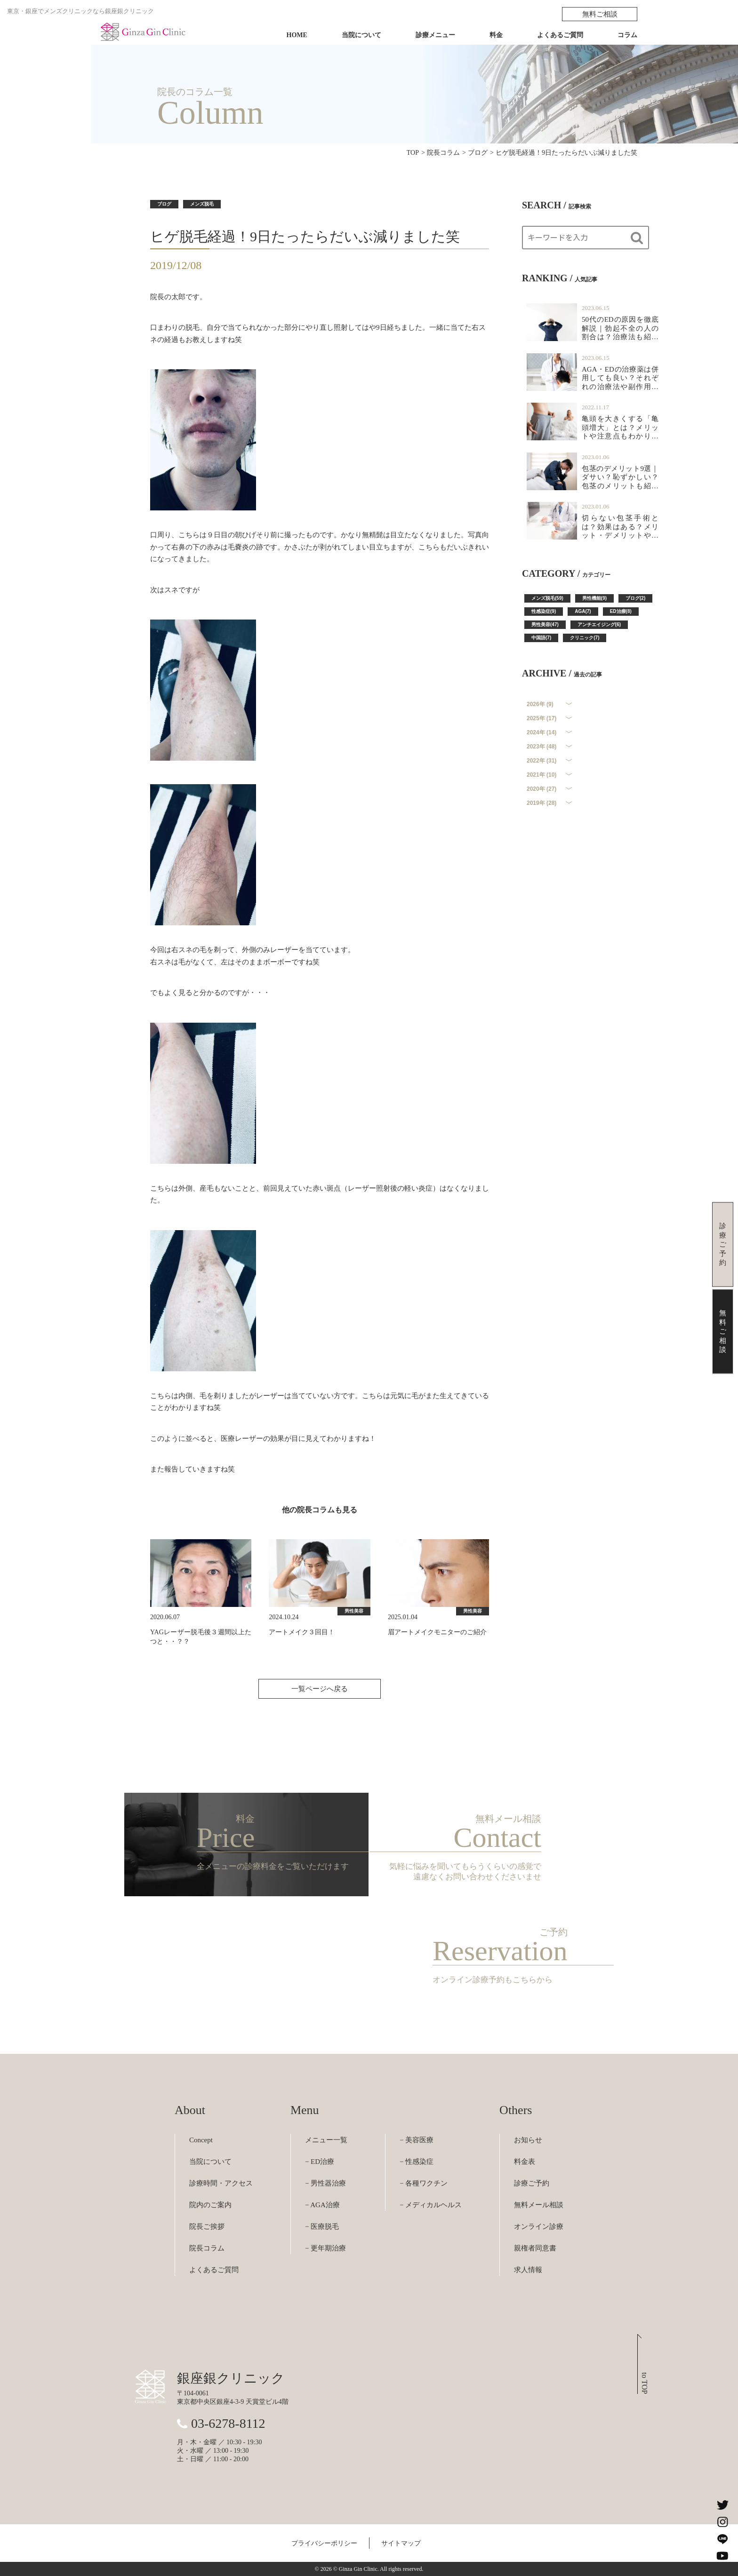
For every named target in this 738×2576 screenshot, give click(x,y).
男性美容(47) (545, 624)
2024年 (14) (541, 732)
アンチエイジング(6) (599, 624)
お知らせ (528, 2140)
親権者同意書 (535, 2248)
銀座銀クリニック (231, 2378)
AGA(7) (583, 611)
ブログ (164, 204)
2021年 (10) (541, 774)
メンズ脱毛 (202, 204)
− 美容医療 (416, 2140)
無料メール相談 (538, 2205)
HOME (297, 35)
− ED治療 (319, 2161)
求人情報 (528, 2270)
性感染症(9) (543, 611)
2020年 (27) (541, 789)
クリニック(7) (584, 637)
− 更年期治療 (325, 2248)
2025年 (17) (541, 718)
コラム (627, 35)
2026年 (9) (540, 704)
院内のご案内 (210, 2205)
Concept (201, 2140)
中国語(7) (541, 637)
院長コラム (207, 2248)
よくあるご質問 (560, 35)
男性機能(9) (594, 598)
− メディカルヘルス (431, 2205)
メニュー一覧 (326, 2140)
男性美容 (354, 1611)
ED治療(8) (621, 611)
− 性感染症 (416, 2161)
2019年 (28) (541, 803)
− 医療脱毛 (322, 2226)
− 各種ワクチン (424, 2183)
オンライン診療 (538, 2226)
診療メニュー (435, 35)
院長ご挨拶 (207, 2226)
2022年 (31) (541, 760)
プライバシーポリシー (324, 2543)
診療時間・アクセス (221, 2183)
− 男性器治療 (325, 2183)
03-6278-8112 (228, 2423)
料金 (496, 35)
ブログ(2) (635, 598)
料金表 (524, 2161)
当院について (361, 35)
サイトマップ (401, 2543)
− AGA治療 (322, 2205)
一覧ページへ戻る (319, 1689)
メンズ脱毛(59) (547, 598)
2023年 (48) (541, 746)
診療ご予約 (531, 2183)
